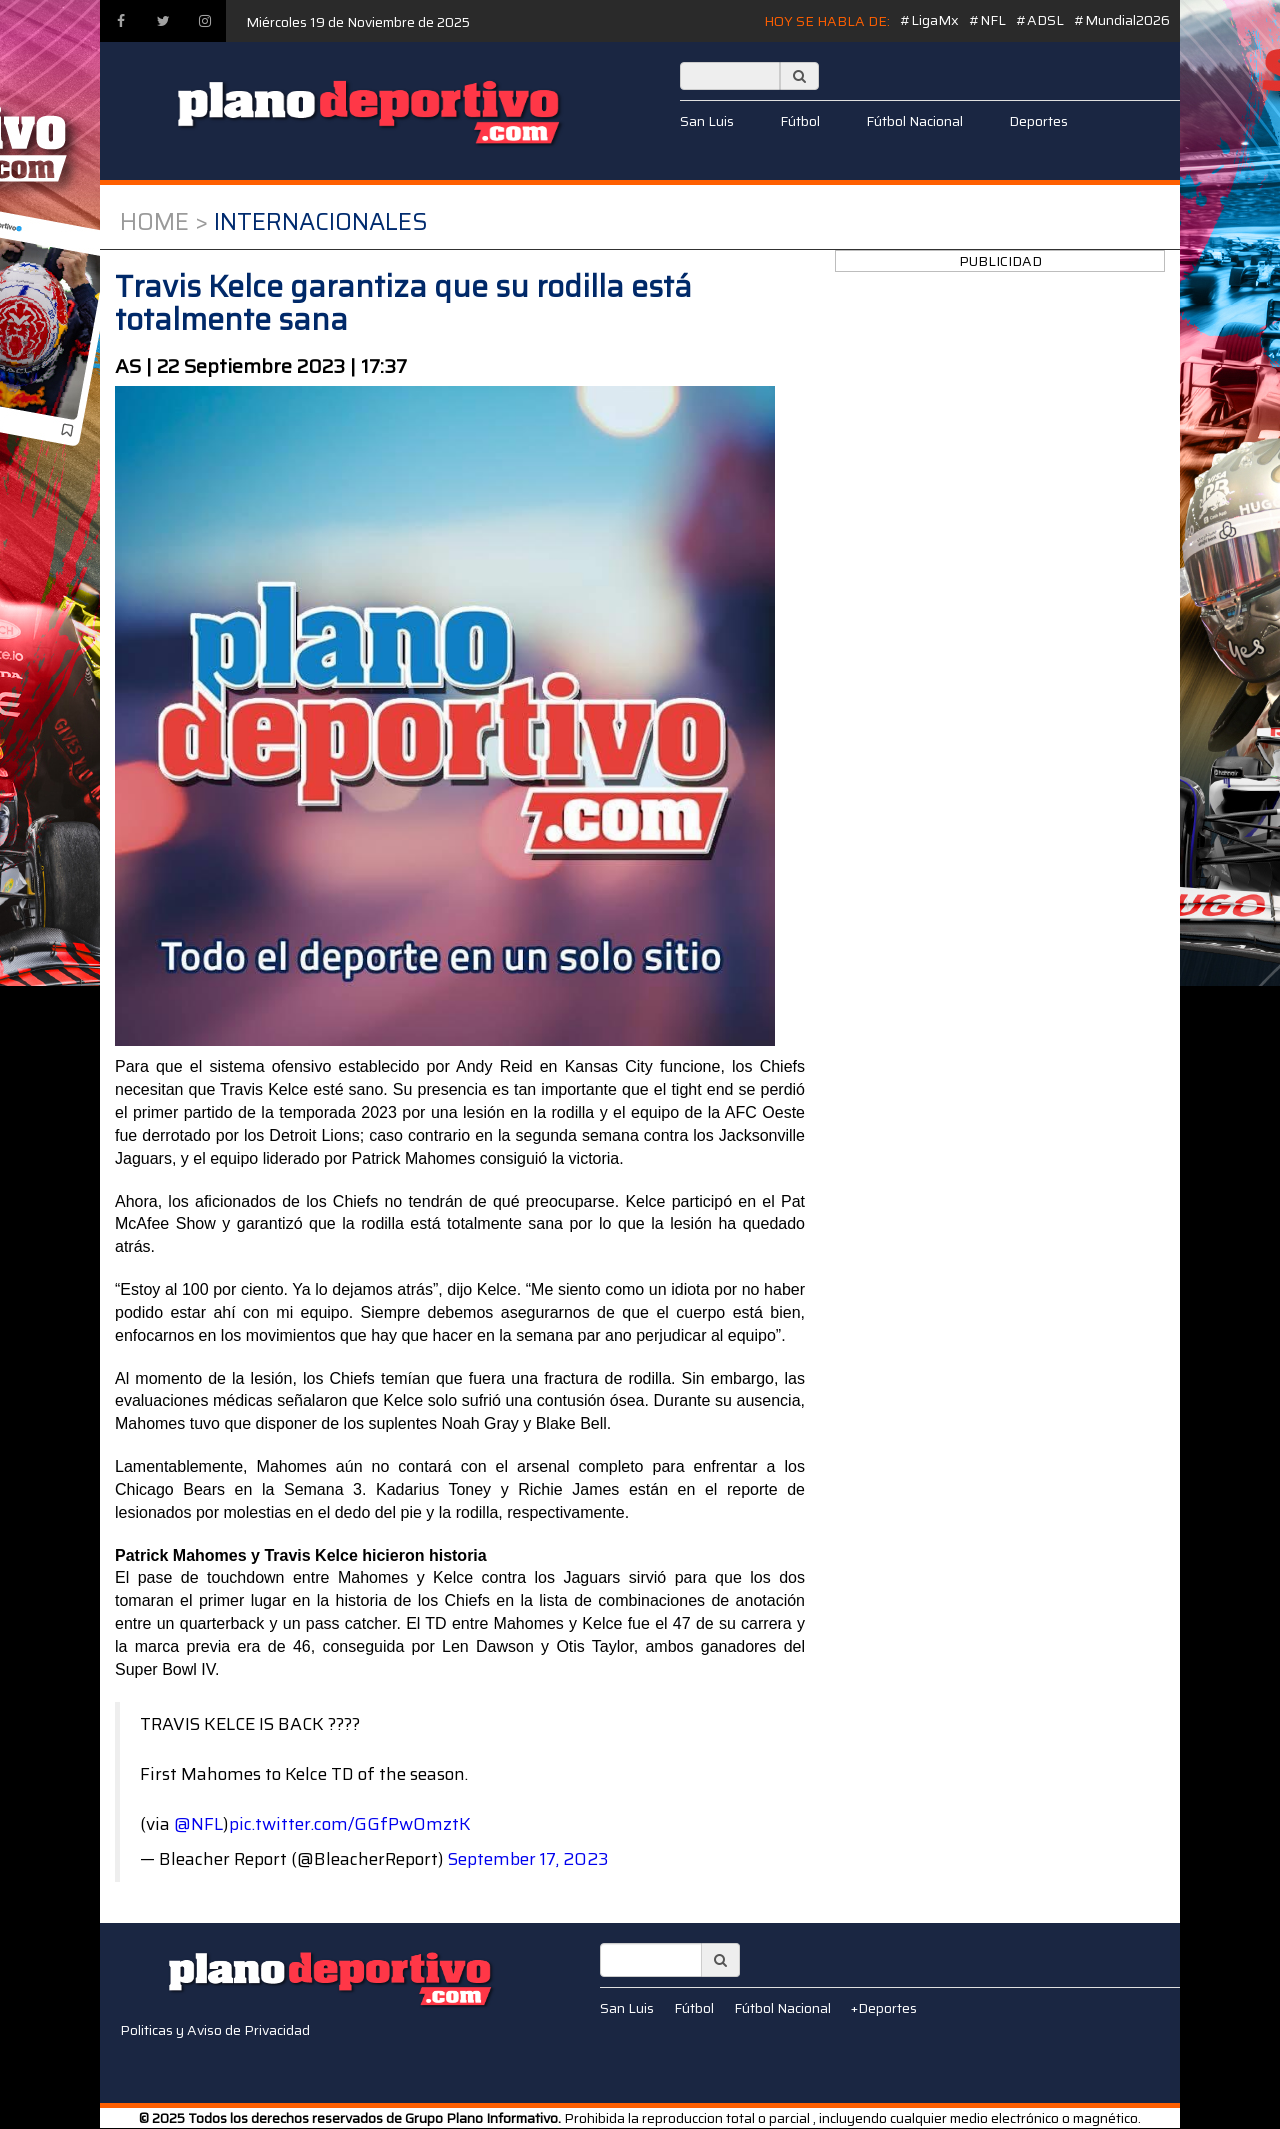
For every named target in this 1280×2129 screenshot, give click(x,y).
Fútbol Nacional (914, 121)
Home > (164, 222)
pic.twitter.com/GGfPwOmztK (350, 1824)
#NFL (987, 20)
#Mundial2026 (1122, 20)
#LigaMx (929, 20)
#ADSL (1040, 20)
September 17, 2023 (528, 1859)
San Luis (707, 121)
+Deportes (884, 2008)
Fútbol (800, 121)
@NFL (198, 1824)
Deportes (1038, 121)
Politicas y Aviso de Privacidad (215, 2030)
